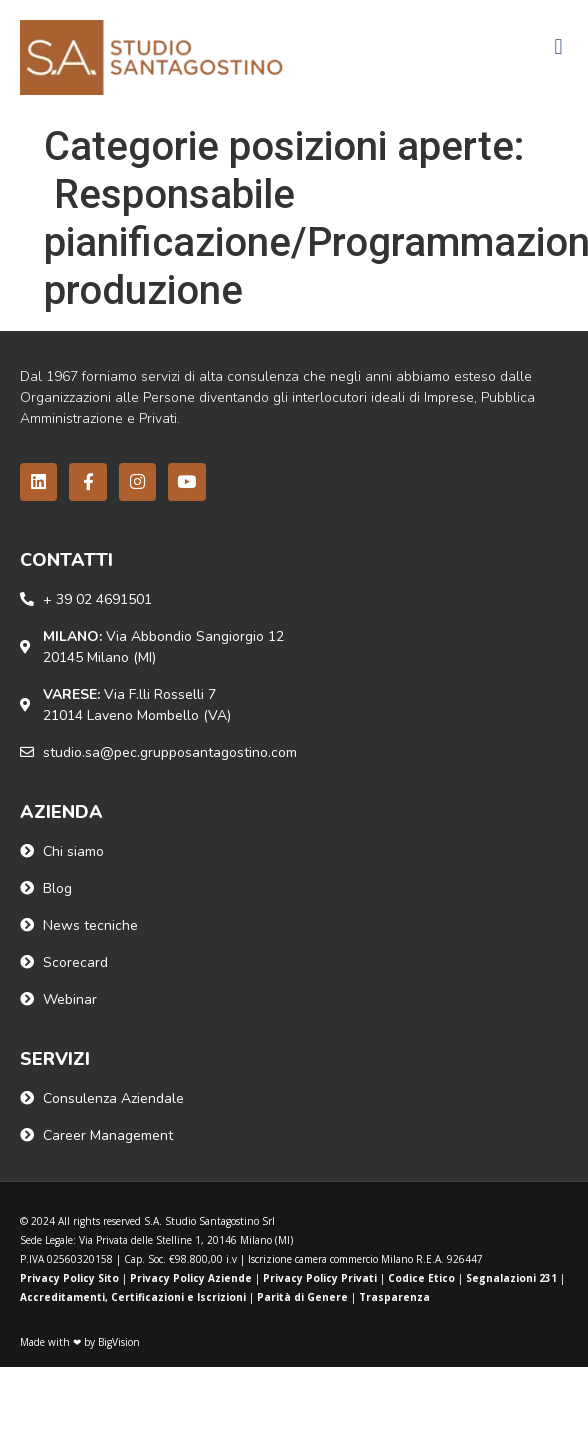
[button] (558, 47)
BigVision (119, 1342)
